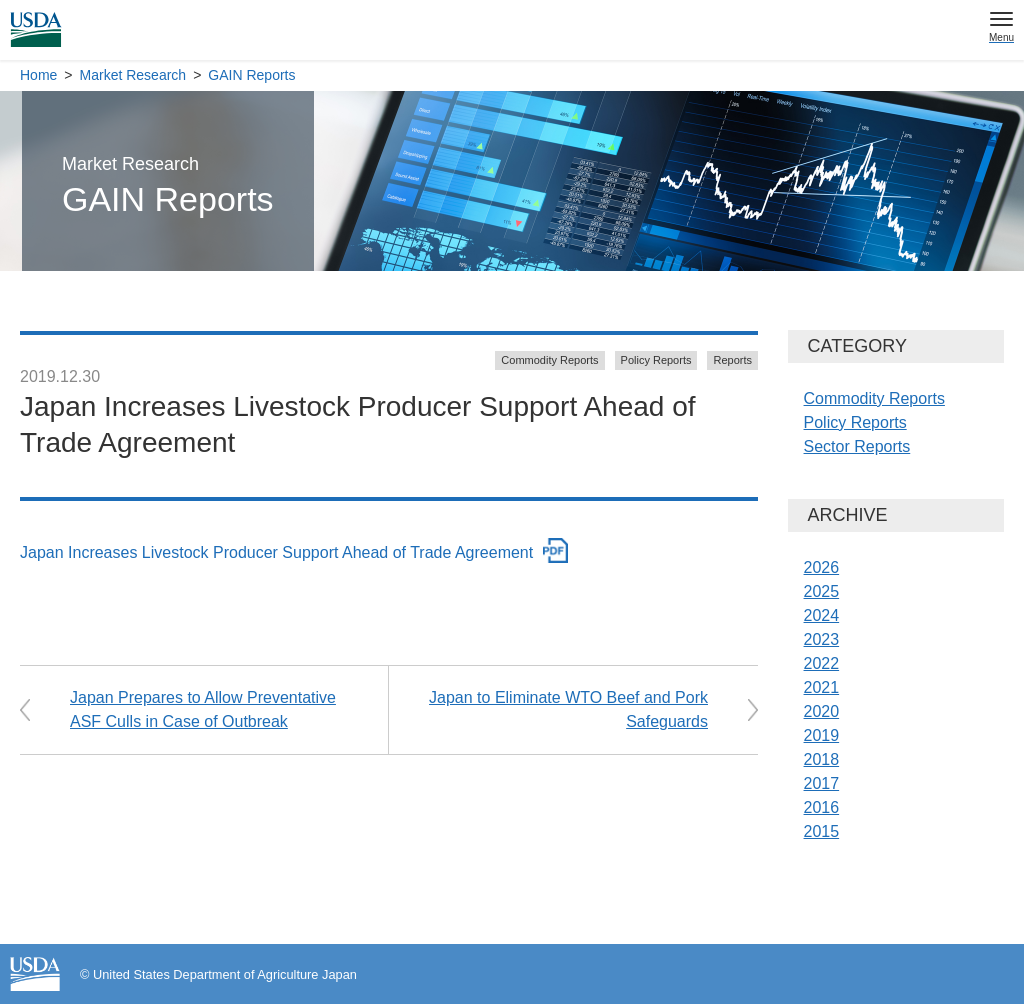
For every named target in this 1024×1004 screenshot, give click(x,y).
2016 (822, 807)
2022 (822, 663)
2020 (822, 711)
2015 (822, 831)
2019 (822, 735)
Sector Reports (857, 446)
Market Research (133, 75)
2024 (822, 615)
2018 (822, 759)
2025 (822, 591)
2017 (822, 783)
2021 (822, 687)
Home (38, 75)
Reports (732, 360)
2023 (822, 639)
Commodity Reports (549, 360)
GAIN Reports (251, 75)
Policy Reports (656, 360)
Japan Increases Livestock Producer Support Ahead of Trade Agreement (276, 552)
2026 (822, 567)
